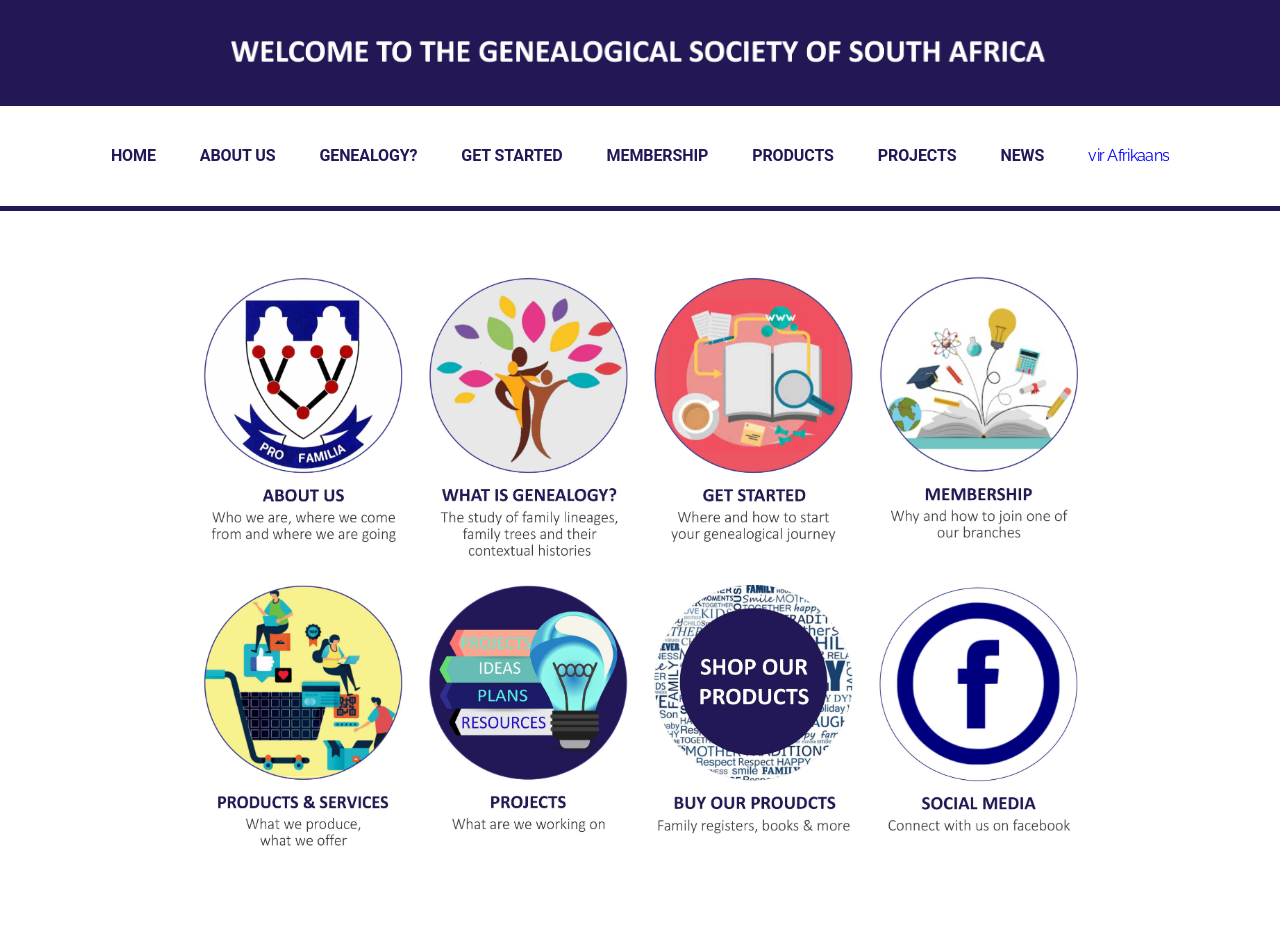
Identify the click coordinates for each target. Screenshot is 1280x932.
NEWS (1022, 155)
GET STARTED (511, 155)
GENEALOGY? (368, 155)
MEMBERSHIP (658, 155)
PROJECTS (917, 155)
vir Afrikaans (1128, 155)
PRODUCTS (793, 155)
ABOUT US (238, 155)
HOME (133, 155)
